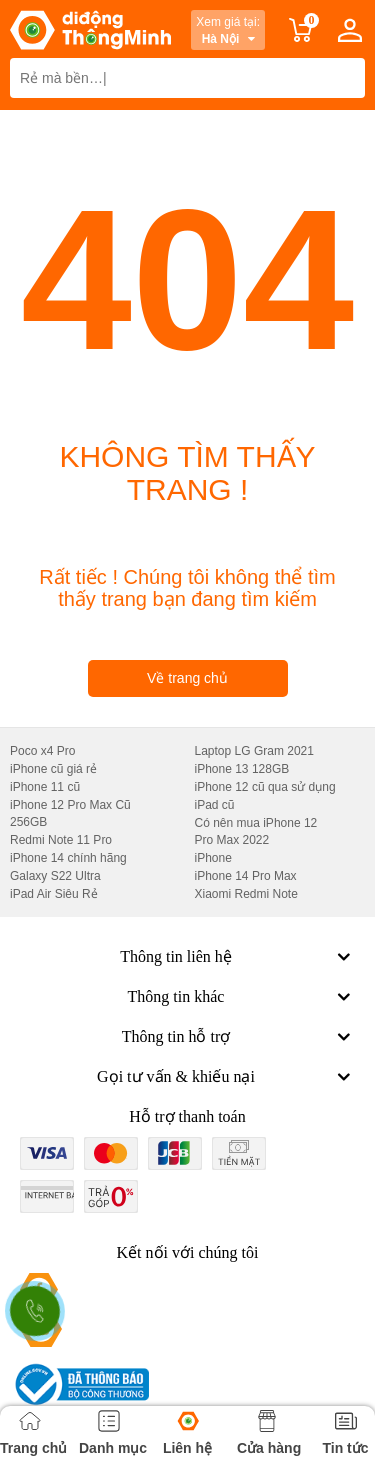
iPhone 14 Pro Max (246, 876)
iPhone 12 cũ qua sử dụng (265, 787)
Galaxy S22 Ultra (55, 876)
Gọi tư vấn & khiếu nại (226, 1077)
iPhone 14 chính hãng (68, 858)
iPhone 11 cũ (45, 787)
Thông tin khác (241, 997)
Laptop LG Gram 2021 (254, 751)
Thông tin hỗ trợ (238, 1037)
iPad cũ (215, 805)
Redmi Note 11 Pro (61, 840)
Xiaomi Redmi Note (246, 894)
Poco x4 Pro (42, 751)
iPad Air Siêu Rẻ (54, 894)
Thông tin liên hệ (237, 957)
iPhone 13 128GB (242, 769)
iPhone (213, 858)
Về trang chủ (187, 678)
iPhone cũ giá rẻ (53, 769)
